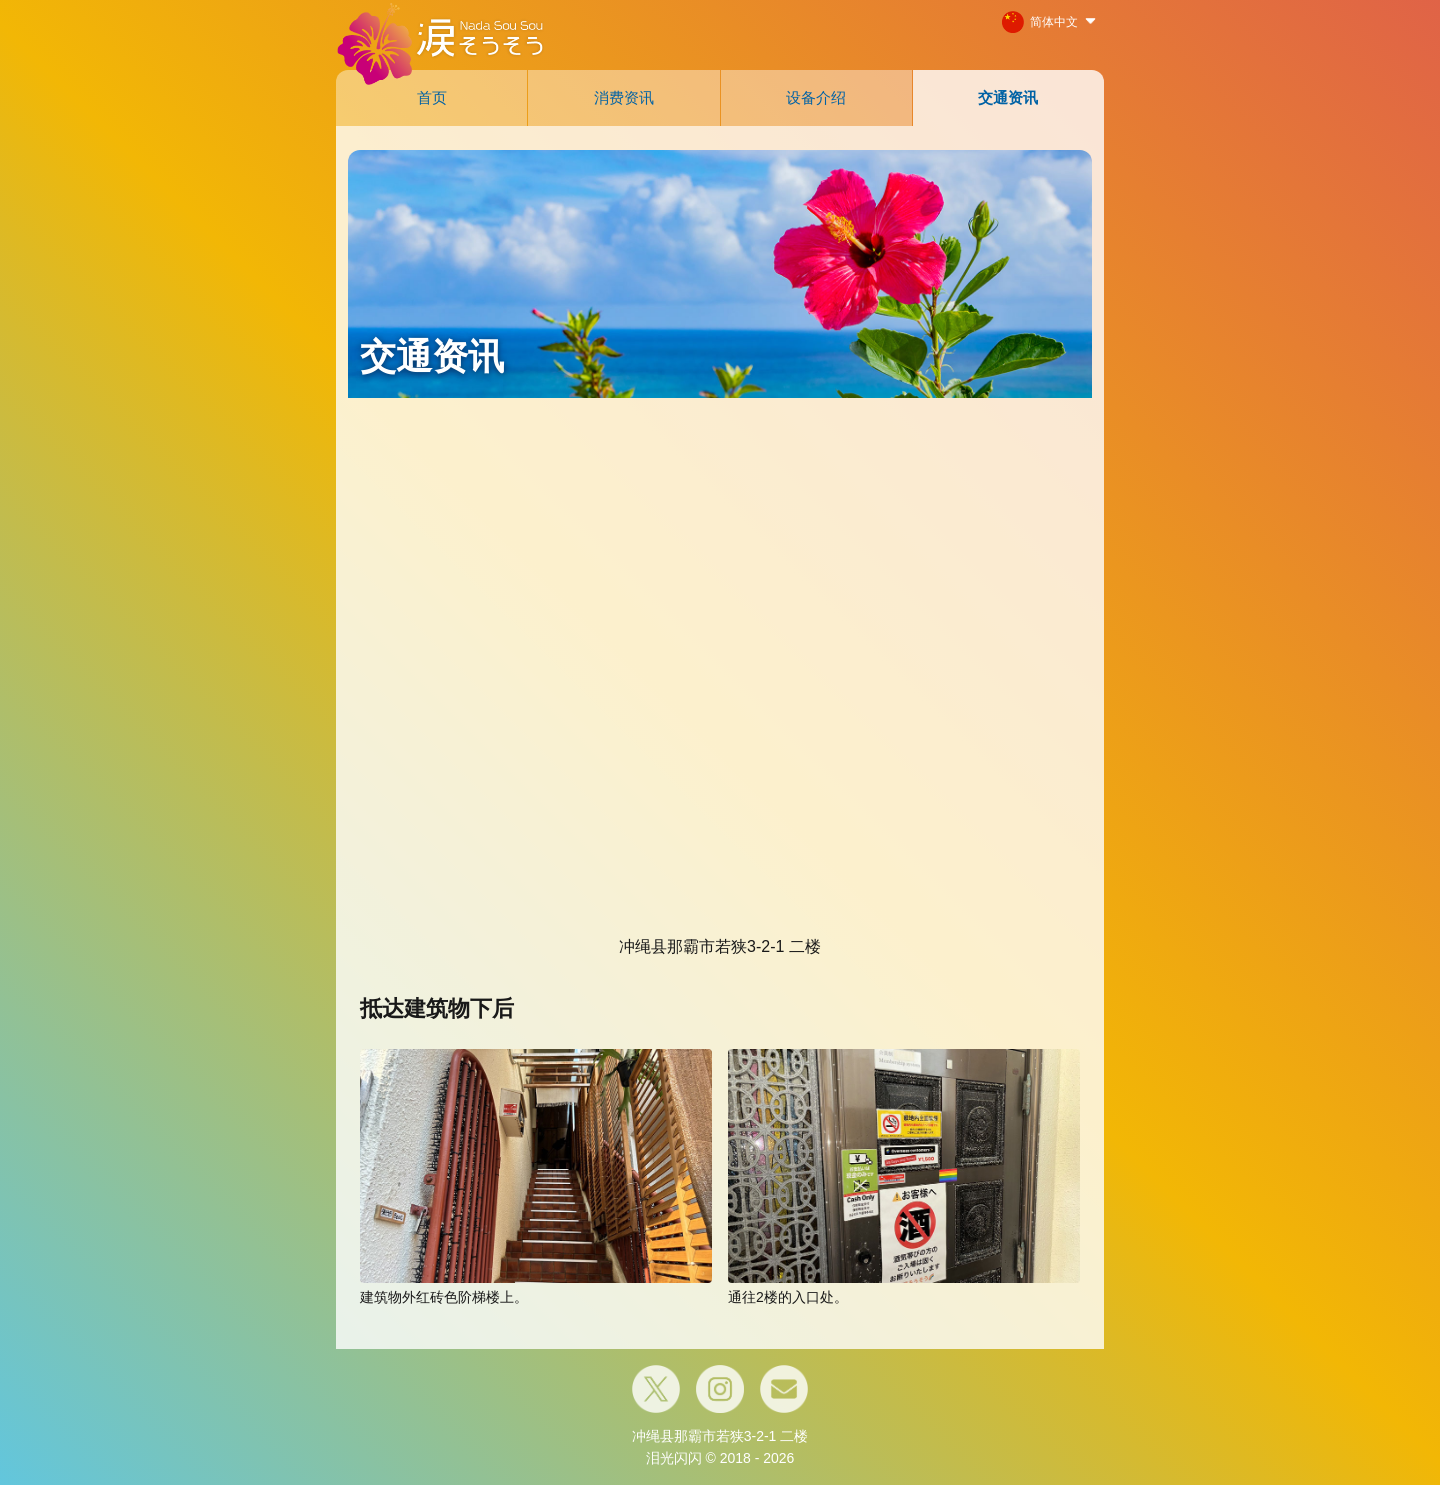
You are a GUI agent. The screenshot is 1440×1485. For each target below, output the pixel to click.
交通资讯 (1008, 97)
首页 (432, 97)
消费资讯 (624, 97)
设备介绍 (816, 97)
